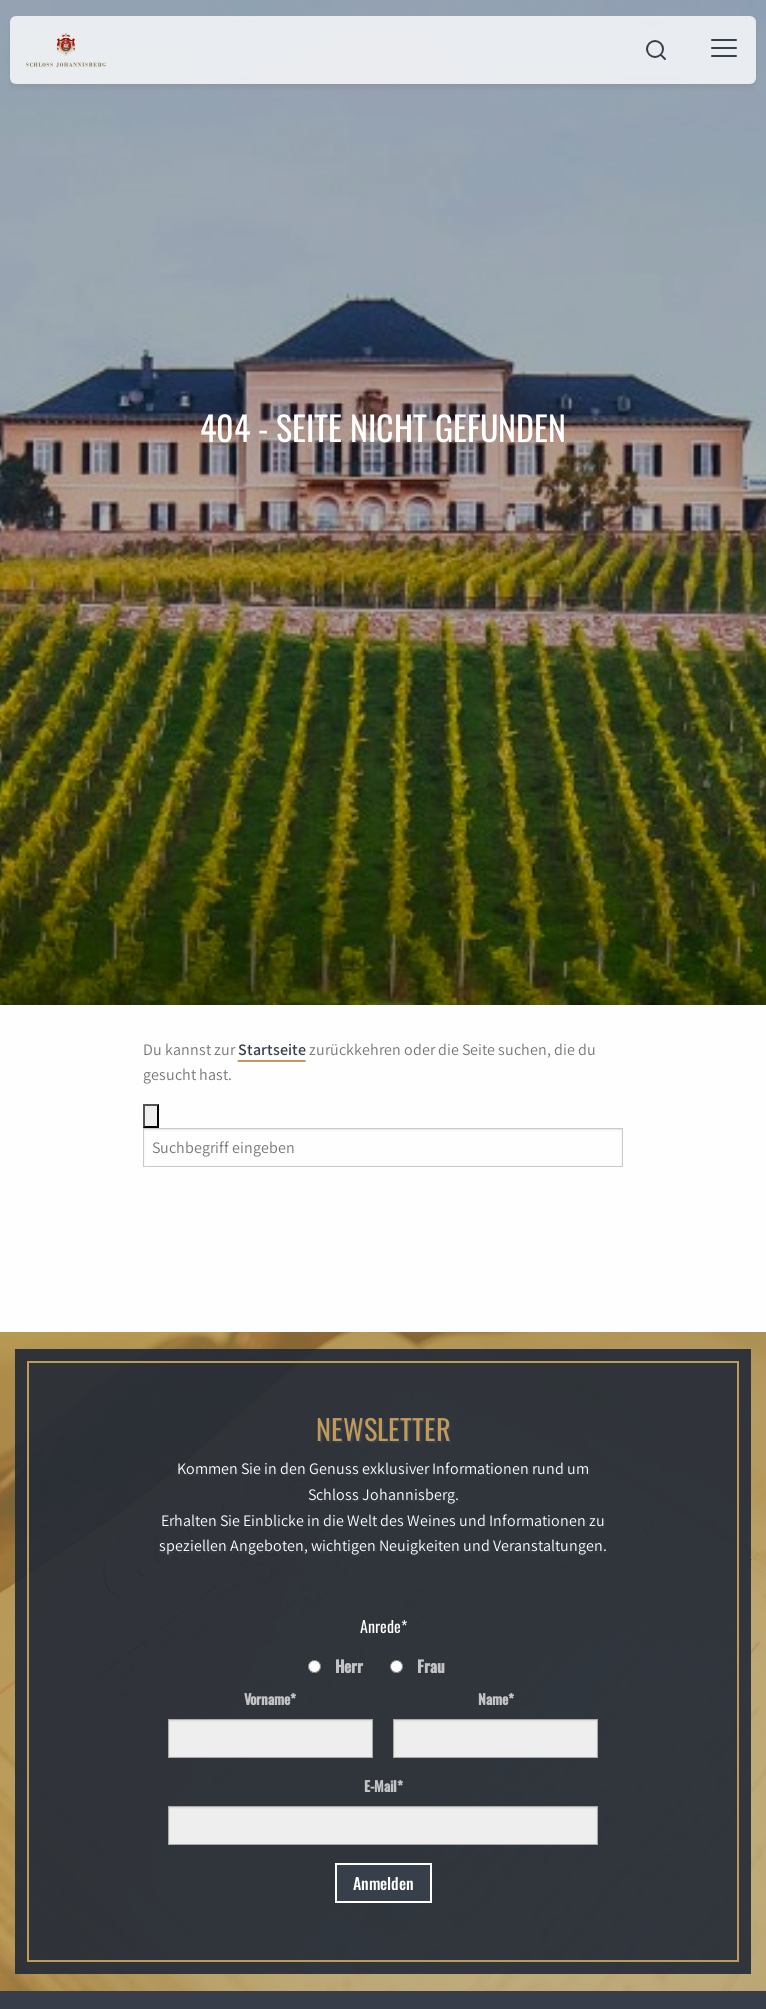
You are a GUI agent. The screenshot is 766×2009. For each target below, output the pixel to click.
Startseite (272, 1049)
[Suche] (151, 1116)
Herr (349, 1666)
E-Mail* (383, 1785)
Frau (431, 1666)
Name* (496, 1698)
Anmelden (383, 1883)
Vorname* (270, 1698)
